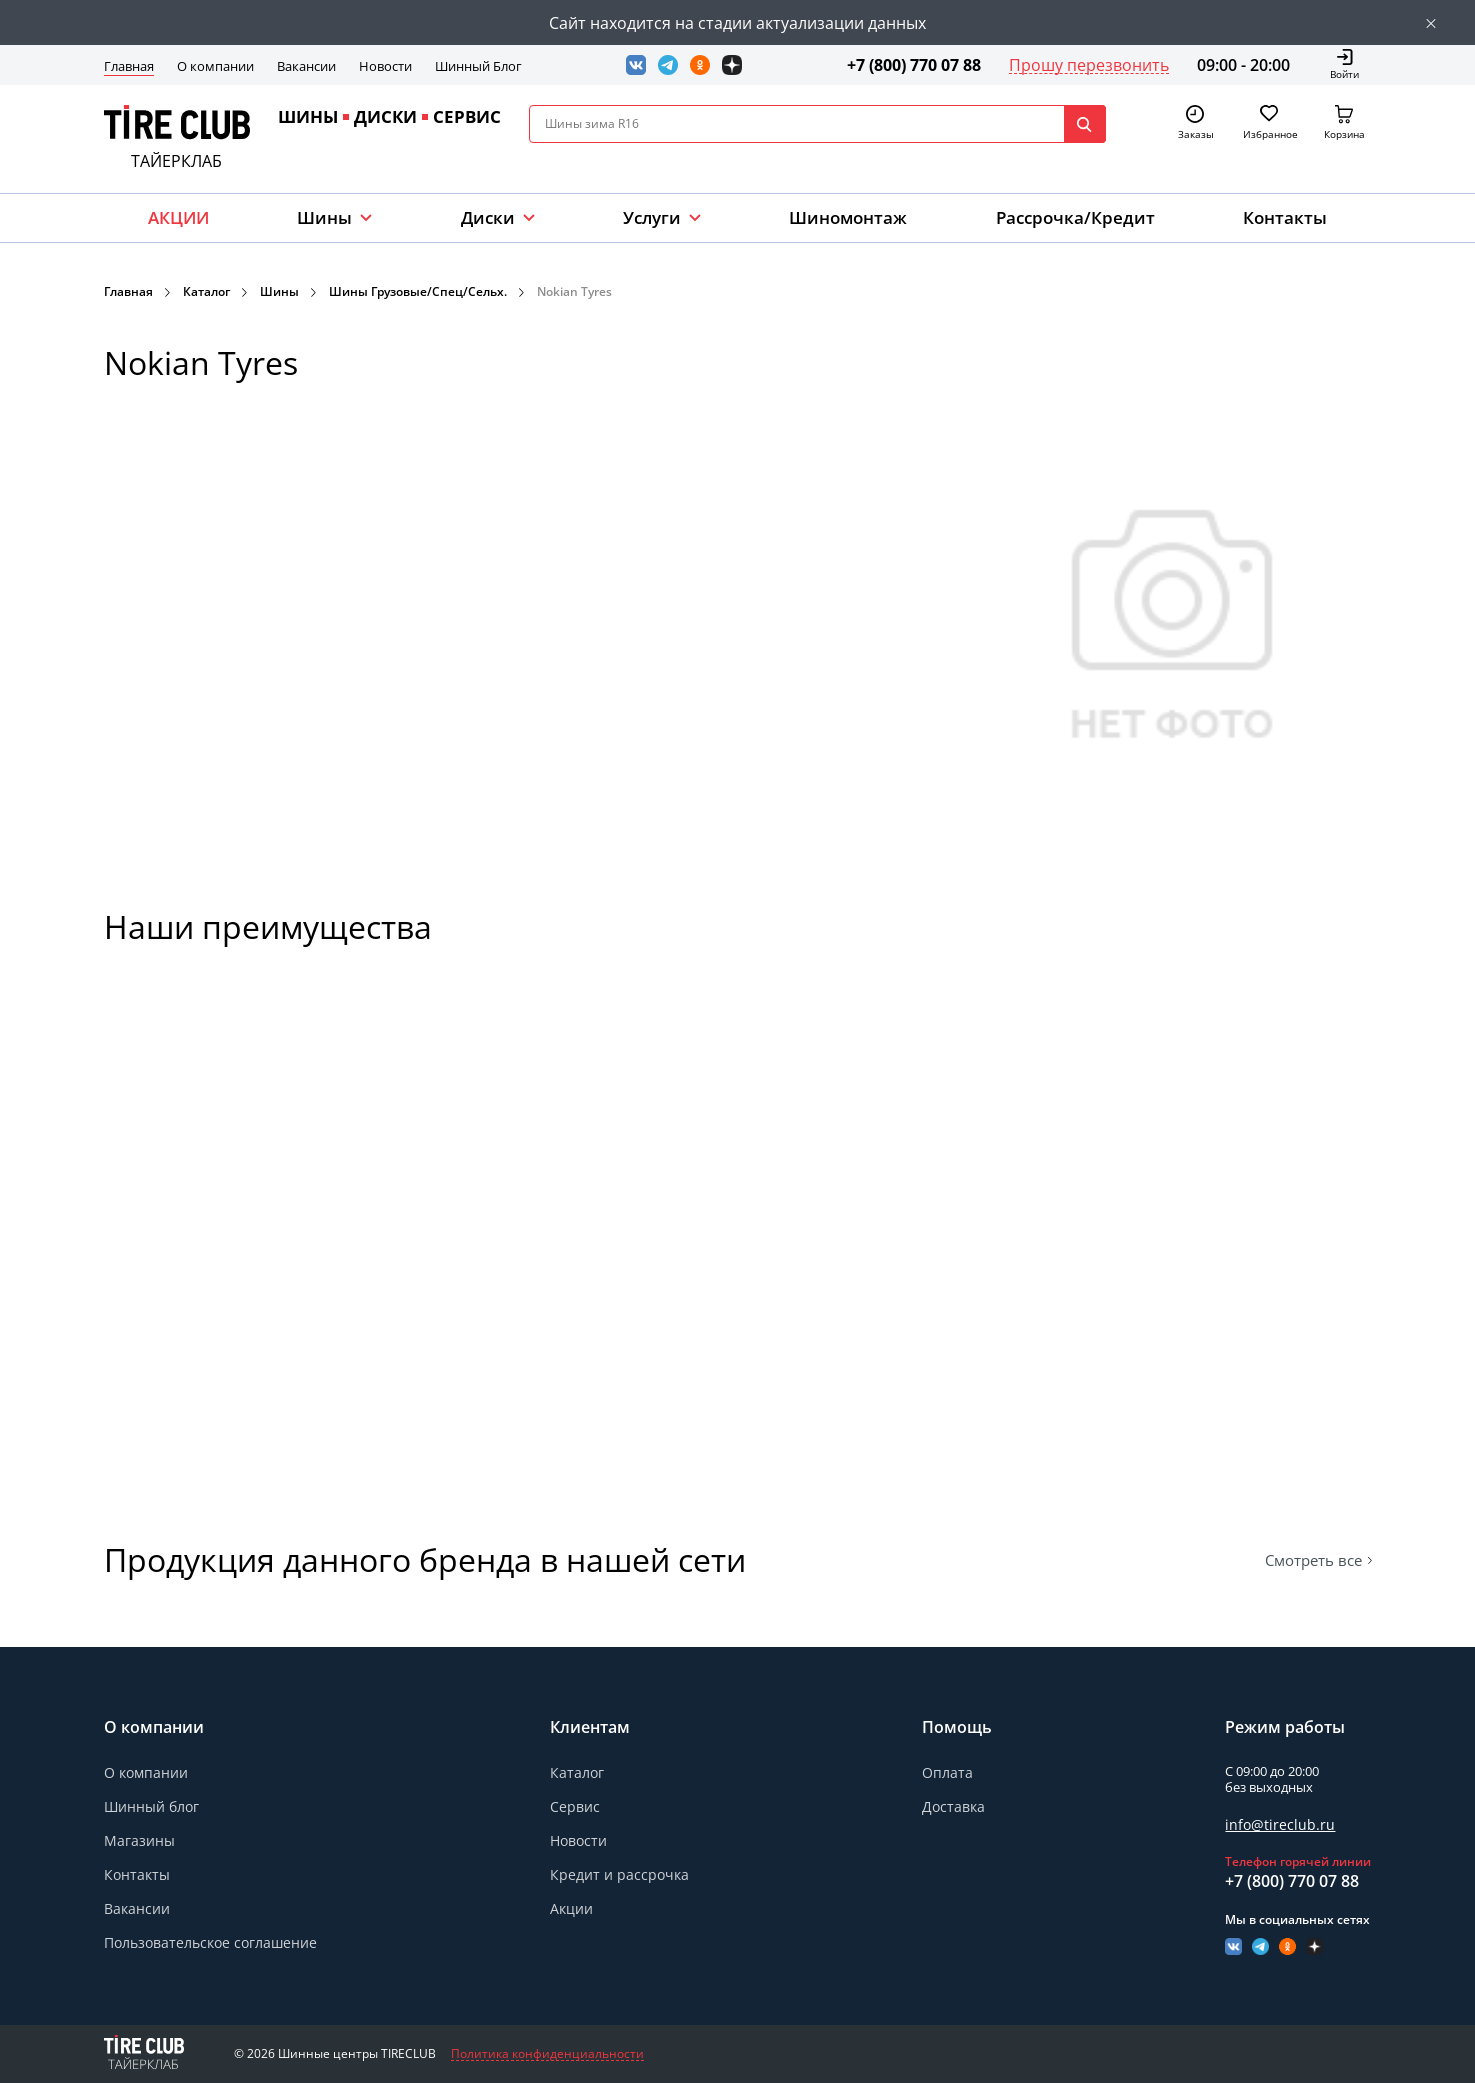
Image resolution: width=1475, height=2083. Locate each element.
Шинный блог (151, 1806)
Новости (385, 66)
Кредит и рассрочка (619, 1874)
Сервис (575, 1806)
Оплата (947, 1772)
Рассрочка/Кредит (1075, 217)
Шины (324, 217)
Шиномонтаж (848, 217)
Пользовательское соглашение (210, 1942)
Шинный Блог (478, 66)
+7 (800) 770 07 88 (914, 65)
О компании (215, 66)
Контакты (1285, 217)
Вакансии (306, 66)
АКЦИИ (178, 217)
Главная (129, 66)
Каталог (206, 291)
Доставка (953, 1806)
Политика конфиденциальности (547, 2054)
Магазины (139, 1840)
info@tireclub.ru (1280, 1824)
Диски (488, 217)
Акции (571, 1908)
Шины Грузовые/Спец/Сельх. (418, 291)
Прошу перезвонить (1089, 65)
